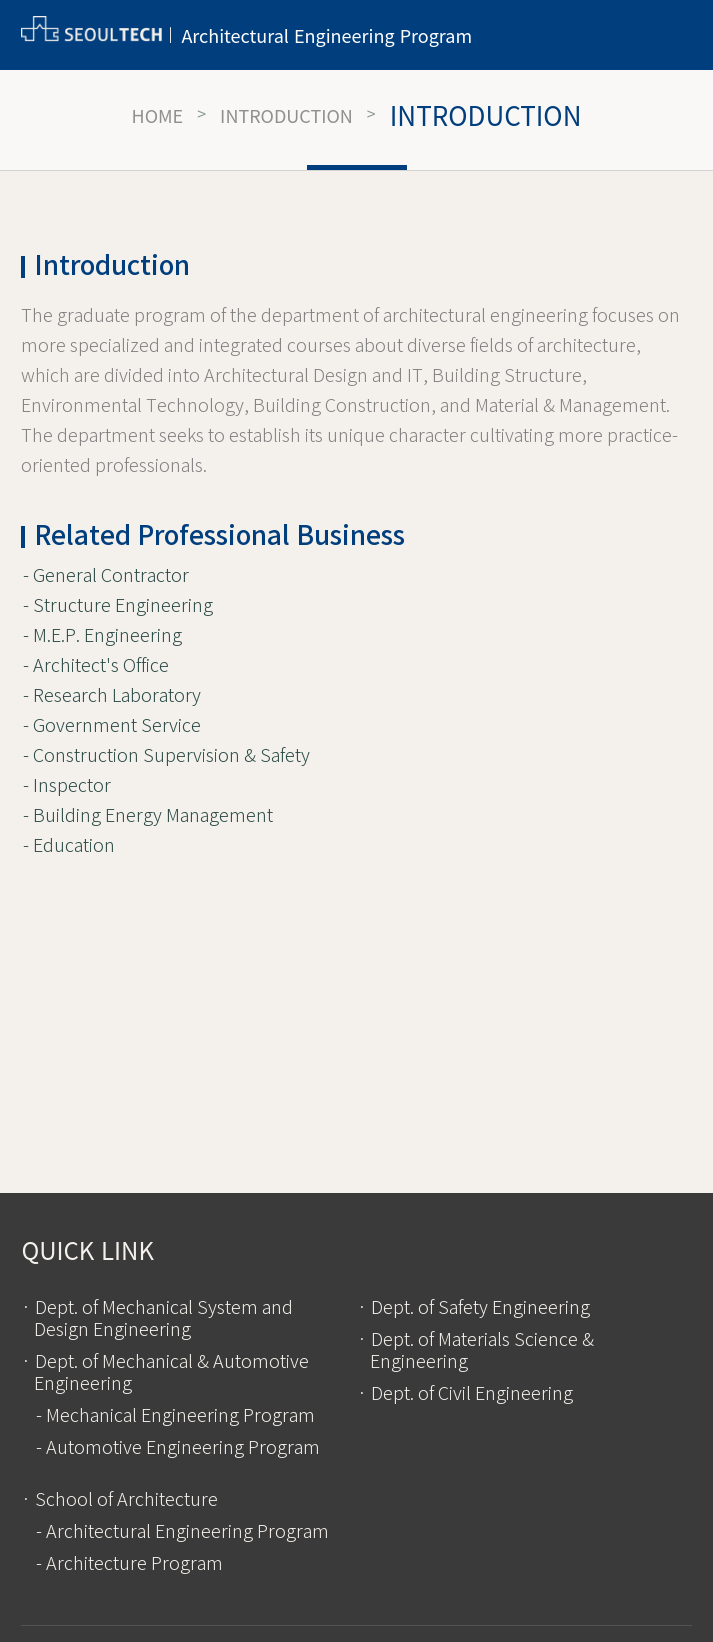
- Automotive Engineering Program (178, 1448)
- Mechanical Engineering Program (175, 1416)
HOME (158, 115)
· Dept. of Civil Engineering (465, 1394)
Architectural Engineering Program (326, 35)
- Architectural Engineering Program (182, 1532)
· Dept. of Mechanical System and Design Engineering (157, 1319)
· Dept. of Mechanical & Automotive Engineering (165, 1373)
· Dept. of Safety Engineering (473, 1308)
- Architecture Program (129, 1564)
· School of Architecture (119, 1500)
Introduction (286, 115)
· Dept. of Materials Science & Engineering (475, 1351)
